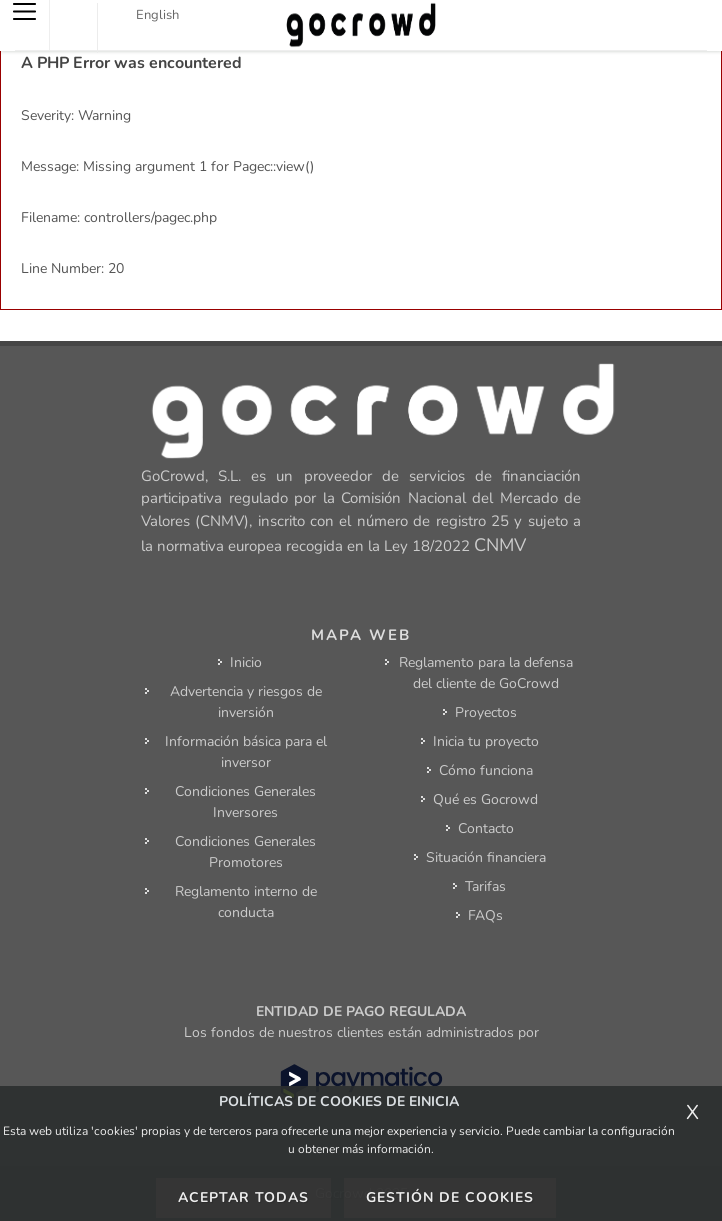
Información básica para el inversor (246, 752)
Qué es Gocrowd (485, 799)
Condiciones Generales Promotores (245, 852)
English (157, 15)
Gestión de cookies (450, 1197)
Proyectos (486, 712)
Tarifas (485, 886)
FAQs (485, 915)
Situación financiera (486, 857)
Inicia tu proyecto (486, 741)
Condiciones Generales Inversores (245, 802)
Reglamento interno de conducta (246, 902)
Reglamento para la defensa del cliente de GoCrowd (486, 673)
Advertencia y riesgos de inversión (246, 702)
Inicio (246, 662)
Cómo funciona (486, 770)
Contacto (486, 828)
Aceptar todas (243, 1197)
